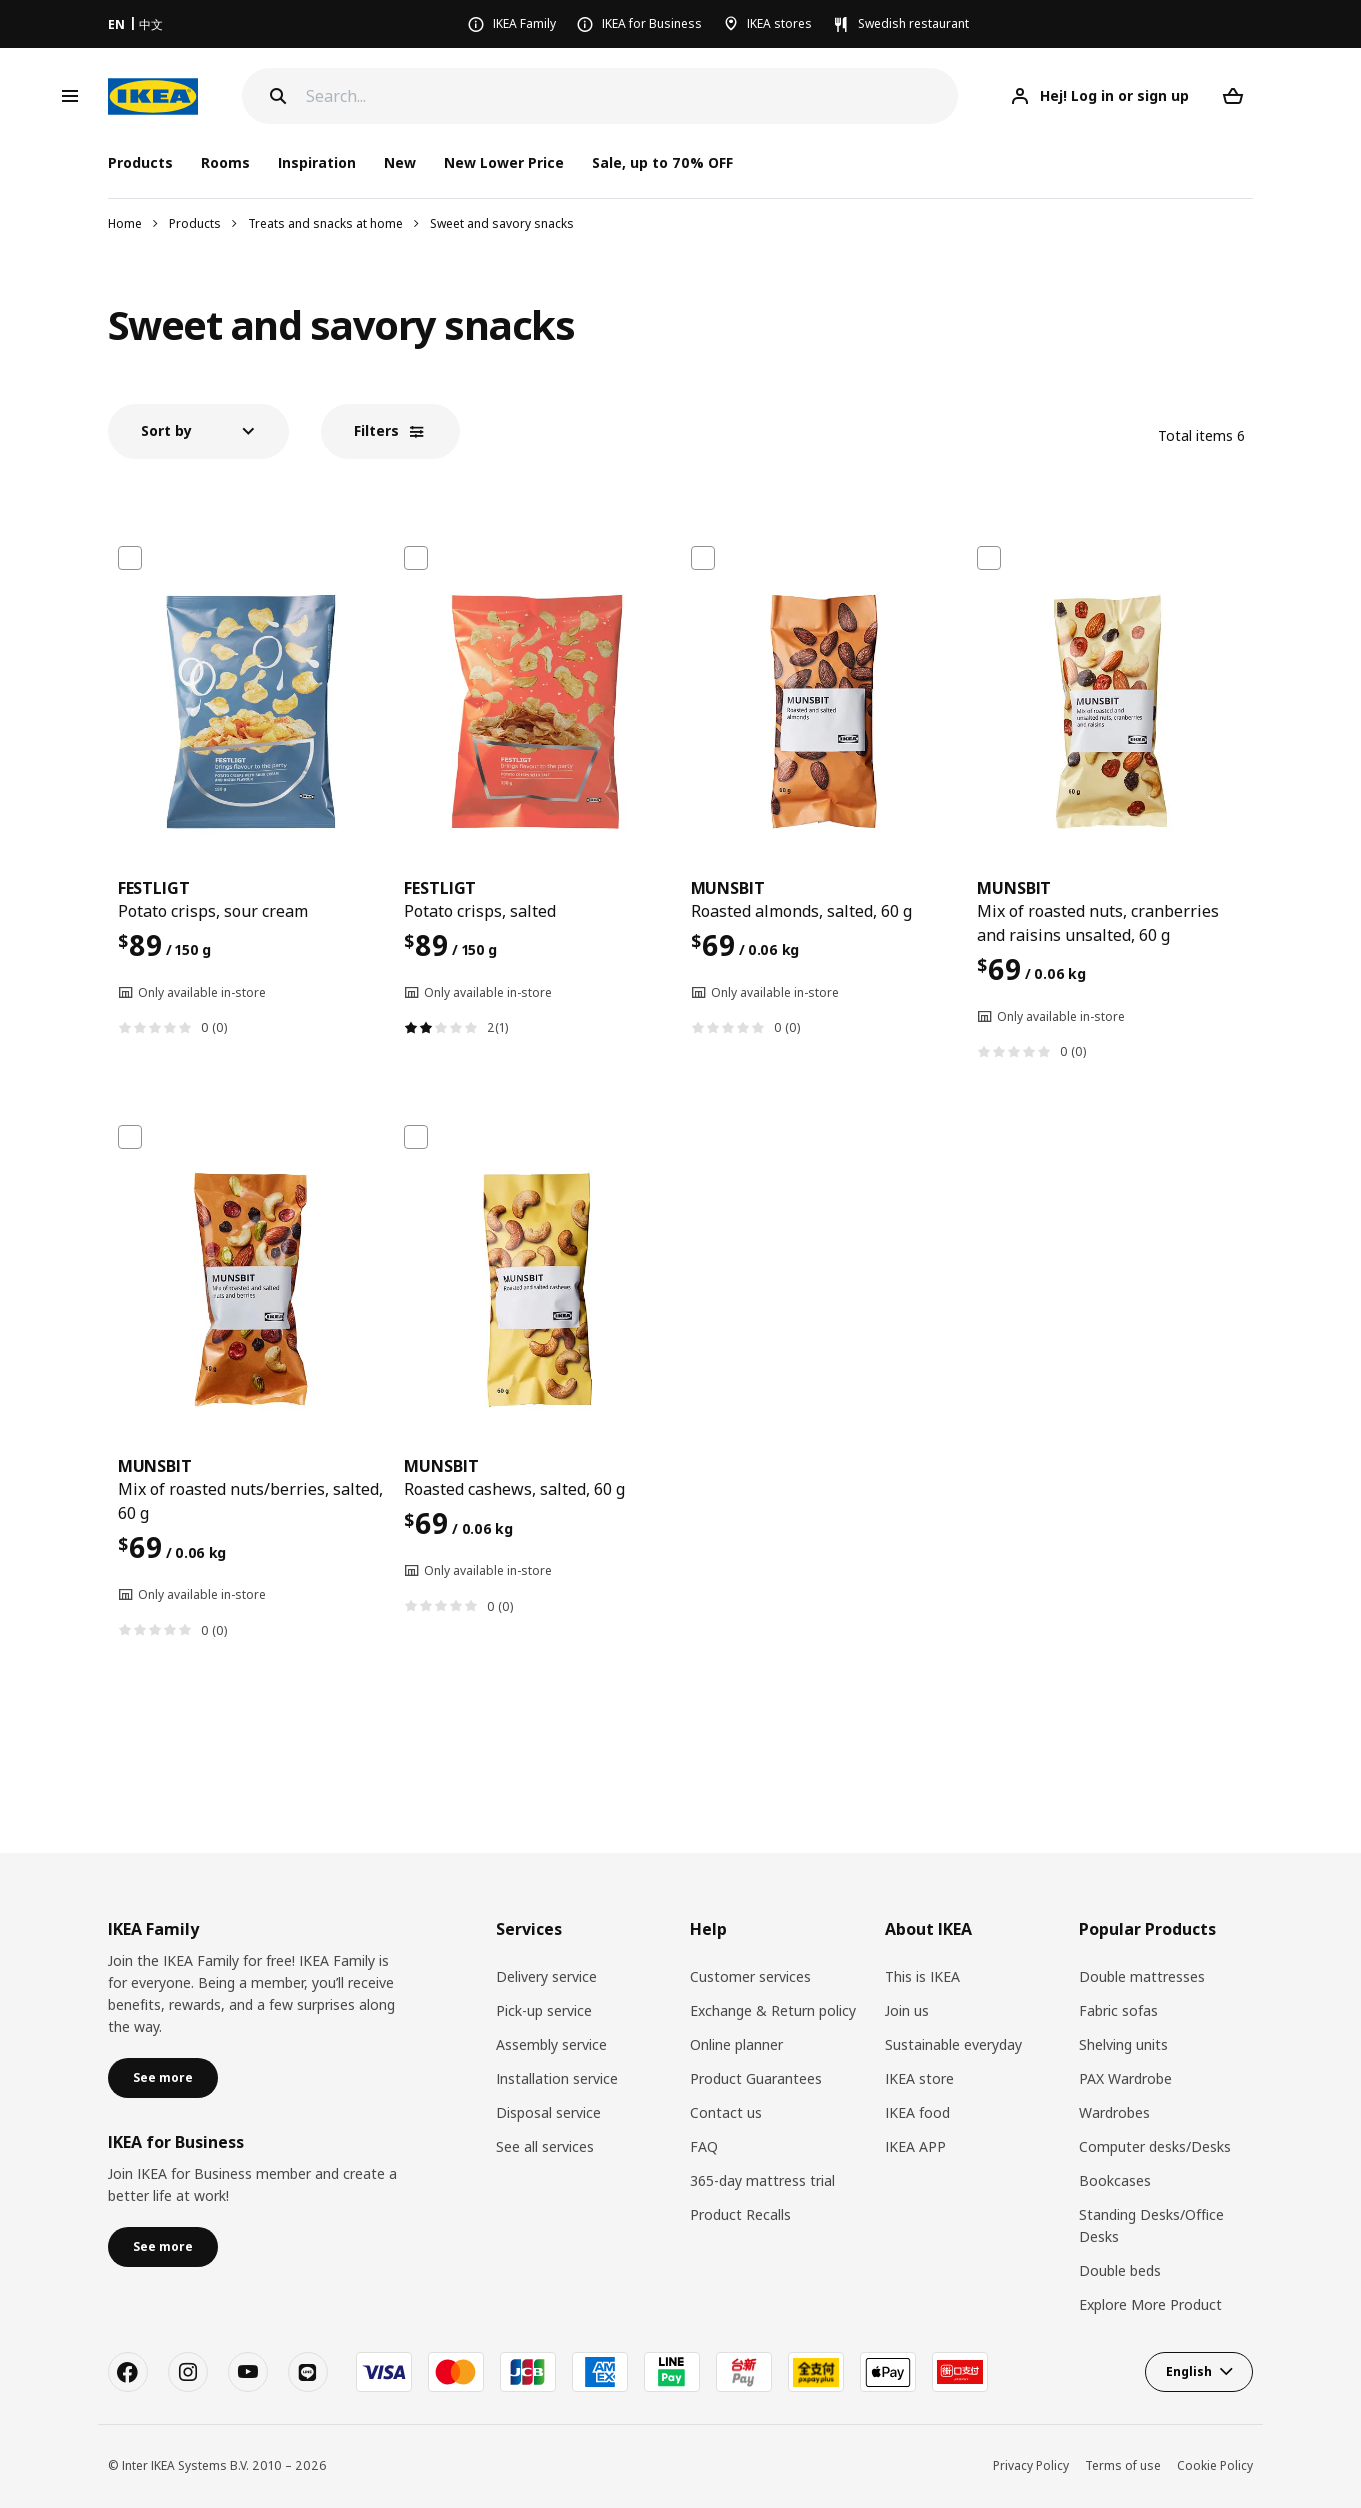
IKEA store (919, 2078)
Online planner (736, 2044)
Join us (907, 2010)
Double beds (1120, 2270)
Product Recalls (740, 2214)
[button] (198, 431)
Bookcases (1115, 2180)
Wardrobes (1114, 2112)
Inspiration (317, 162)
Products (195, 223)
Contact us (726, 2112)
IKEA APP (915, 2146)
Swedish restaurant (913, 23)
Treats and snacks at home (325, 223)
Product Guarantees (756, 2078)
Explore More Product (1150, 2304)
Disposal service (548, 2112)
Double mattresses (1142, 1976)
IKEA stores (779, 23)
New (400, 162)
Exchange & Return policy (773, 2010)
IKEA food (917, 2112)
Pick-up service (544, 2010)
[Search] (632, 96)
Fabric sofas (1118, 2010)
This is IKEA (922, 1976)
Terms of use (1123, 2465)
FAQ (704, 2146)
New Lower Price (504, 162)
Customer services (750, 1976)
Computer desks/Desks (1155, 2146)
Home (125, 223)
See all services (545, 2146)
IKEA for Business (652, 23)
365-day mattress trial (762, 2180)
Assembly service (551, 2044)
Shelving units (1123, 2044)
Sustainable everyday (953, 2044)
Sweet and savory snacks (502, 223)
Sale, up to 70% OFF (662, 162)
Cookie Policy (1215, 2465)
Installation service (557, 2078)
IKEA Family (524, 23)
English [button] (1189, 2371)
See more (163, 2077)
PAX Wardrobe (1125, 2078)
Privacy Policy (1031, 2465)
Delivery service (546, 1976)
